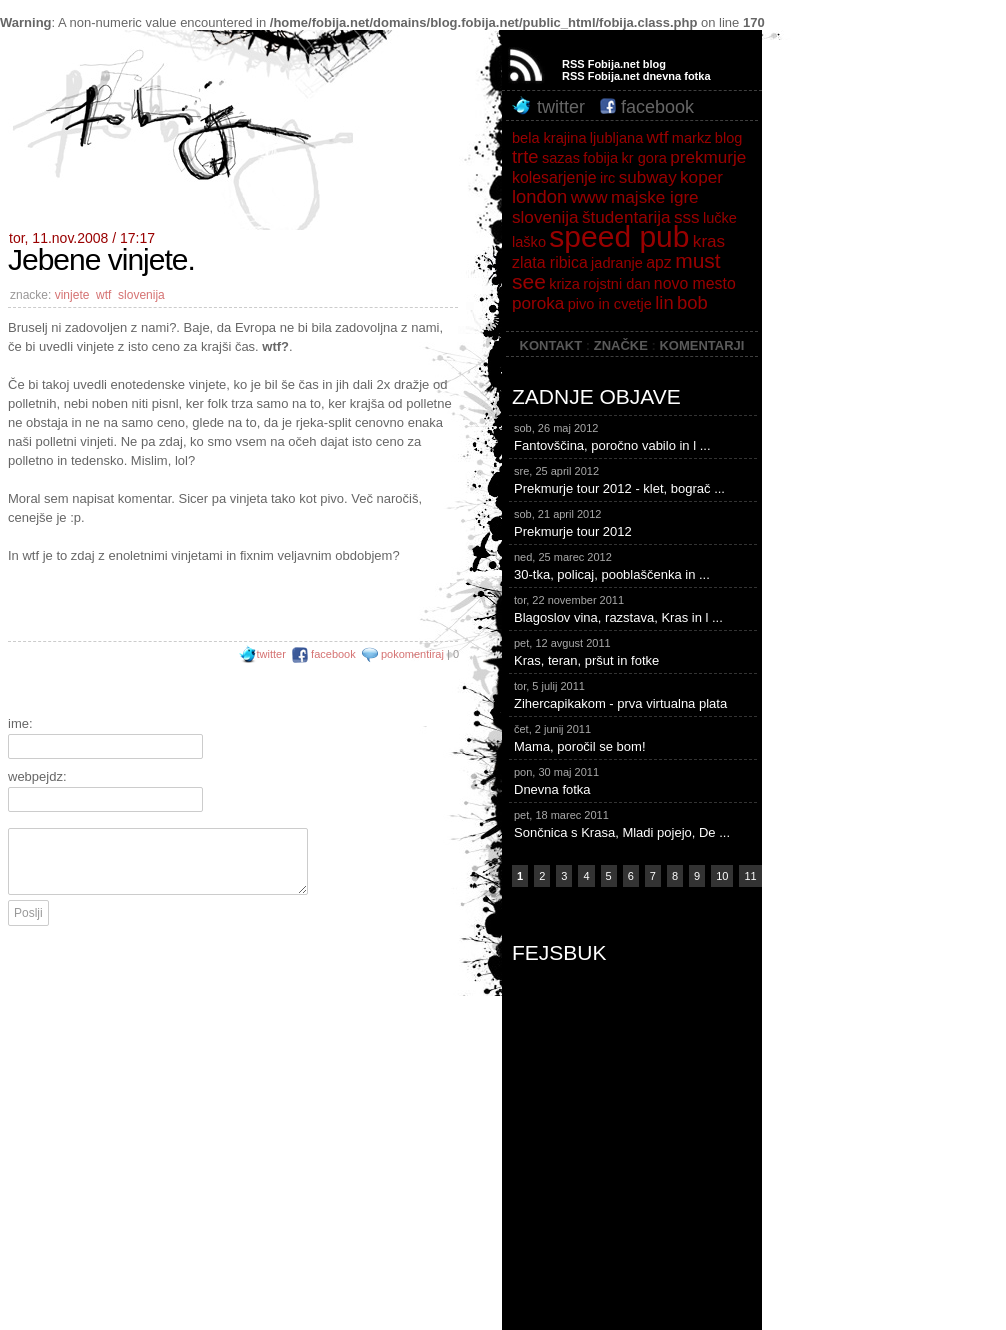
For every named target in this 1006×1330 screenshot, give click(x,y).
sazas (561, 158)
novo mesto (695, 283)
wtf (103, 295)
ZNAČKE (621, 345)
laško (529, 242)
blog (729, 138)
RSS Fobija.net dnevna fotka (636, 76)
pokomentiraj (412, 654)
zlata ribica (550, 262)
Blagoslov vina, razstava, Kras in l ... (635, 608)
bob (692, 302)
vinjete (72, 295)
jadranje (617, 263)
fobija (600, 158)
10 (722, 876)
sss (687, 217)
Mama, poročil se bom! (635, 737)
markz (692, 138)
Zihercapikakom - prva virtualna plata (635, 694)
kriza (564, 284)
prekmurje (708, 157)
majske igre (655, 197)
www (589, 197)
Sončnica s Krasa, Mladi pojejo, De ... (635, 823)
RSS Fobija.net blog (614, 64)
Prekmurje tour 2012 (635, 522)
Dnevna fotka (635, 780)
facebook (324, 654)
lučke (720, 218)
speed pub (619, 236)
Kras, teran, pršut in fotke (635, 651)
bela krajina (549, 138)
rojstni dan (616, 284)
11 (750, 876)
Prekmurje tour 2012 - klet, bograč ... (635, 479)
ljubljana (616, 138)
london (539, 196)
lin (664, 302)
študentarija (626, 217)
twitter (262, 654)
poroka (538, 303)
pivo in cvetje (610, 304)
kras (709, 241)
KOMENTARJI (701, 345)
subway (648, 177)
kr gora (644, 158)
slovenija (141, 295)
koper (701, 177)
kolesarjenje (554, 177)
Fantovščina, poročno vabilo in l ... (635, 436)
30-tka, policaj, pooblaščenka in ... (635, 565)
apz (659, 262)
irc (607, 178)
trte (525, 156)
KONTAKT (551, 345)
